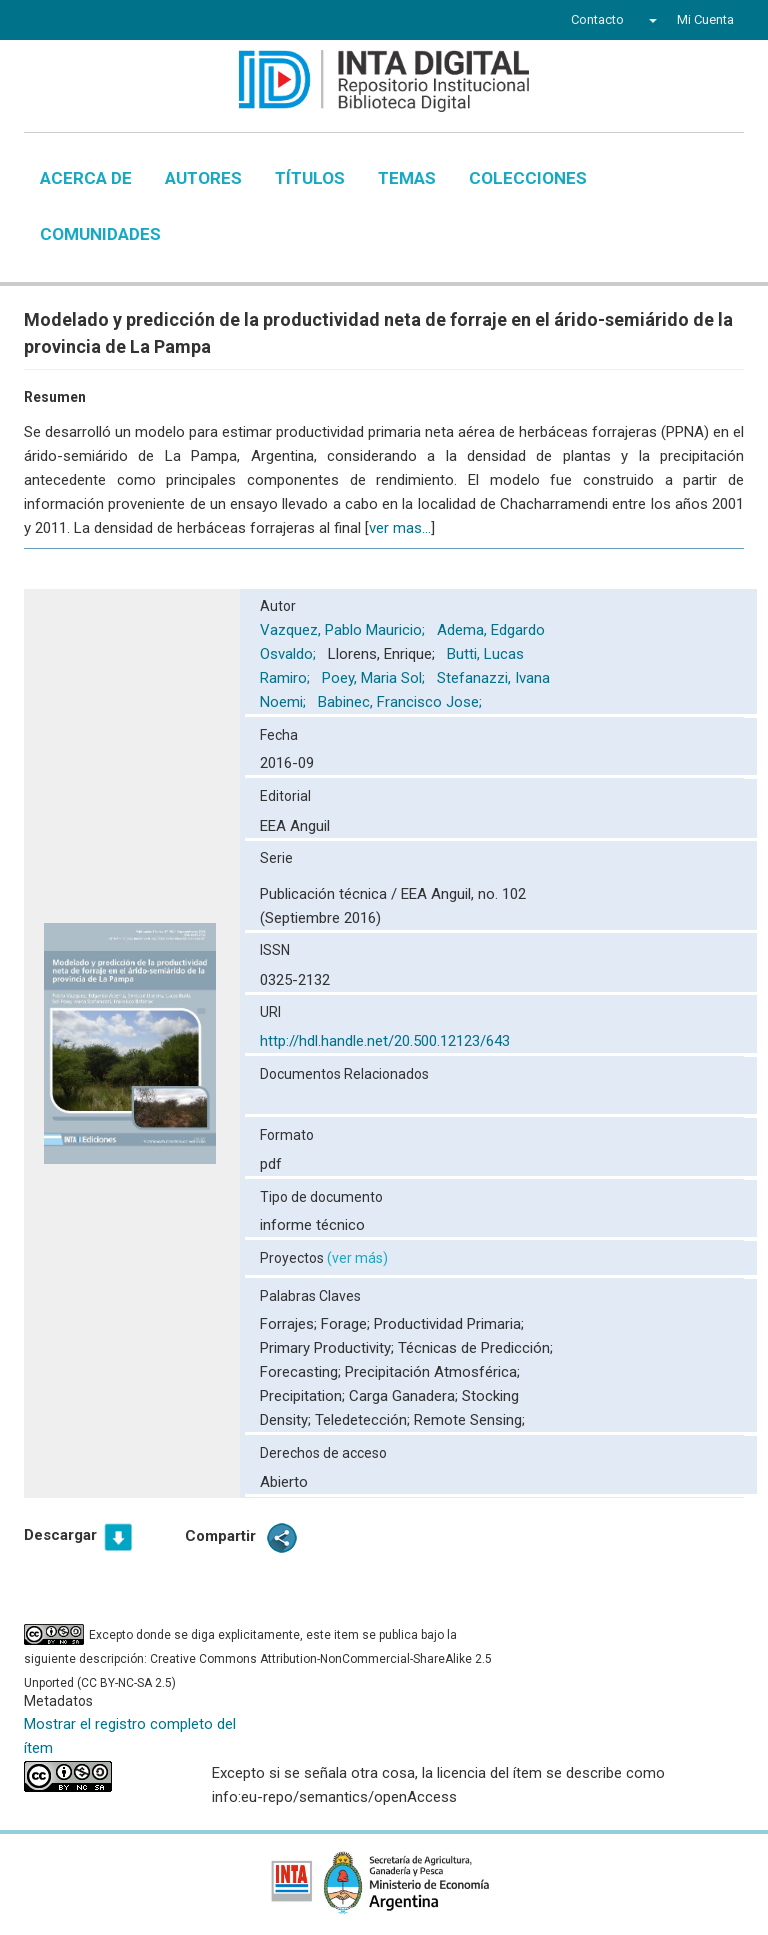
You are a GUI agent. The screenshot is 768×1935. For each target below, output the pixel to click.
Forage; (347, 1324)
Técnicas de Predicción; (475, 1348)
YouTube (128, 22)
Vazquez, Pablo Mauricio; (344, 630)
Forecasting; (302, 1372)
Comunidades (100, 234)
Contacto (597, 19)
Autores (203, 178)
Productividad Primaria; (449, 1324)
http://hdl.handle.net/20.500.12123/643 (385, 1041)
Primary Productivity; (329, 1348)
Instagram (167, 22)
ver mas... (400, 528)
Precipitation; (304, 1396)
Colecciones (528, 178)
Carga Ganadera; (405, 1396)
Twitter (90, 22)
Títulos (310, 178)
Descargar (60, 1535)
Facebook (56, 22)
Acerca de (86, 178)
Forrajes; (290, 1324)
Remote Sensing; (469, 1420)
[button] (650, 20)
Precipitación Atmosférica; (432, 1372)
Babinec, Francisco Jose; (402, 702)
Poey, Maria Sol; (375, 678)
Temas (407, 178)
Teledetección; (364, 1420)
